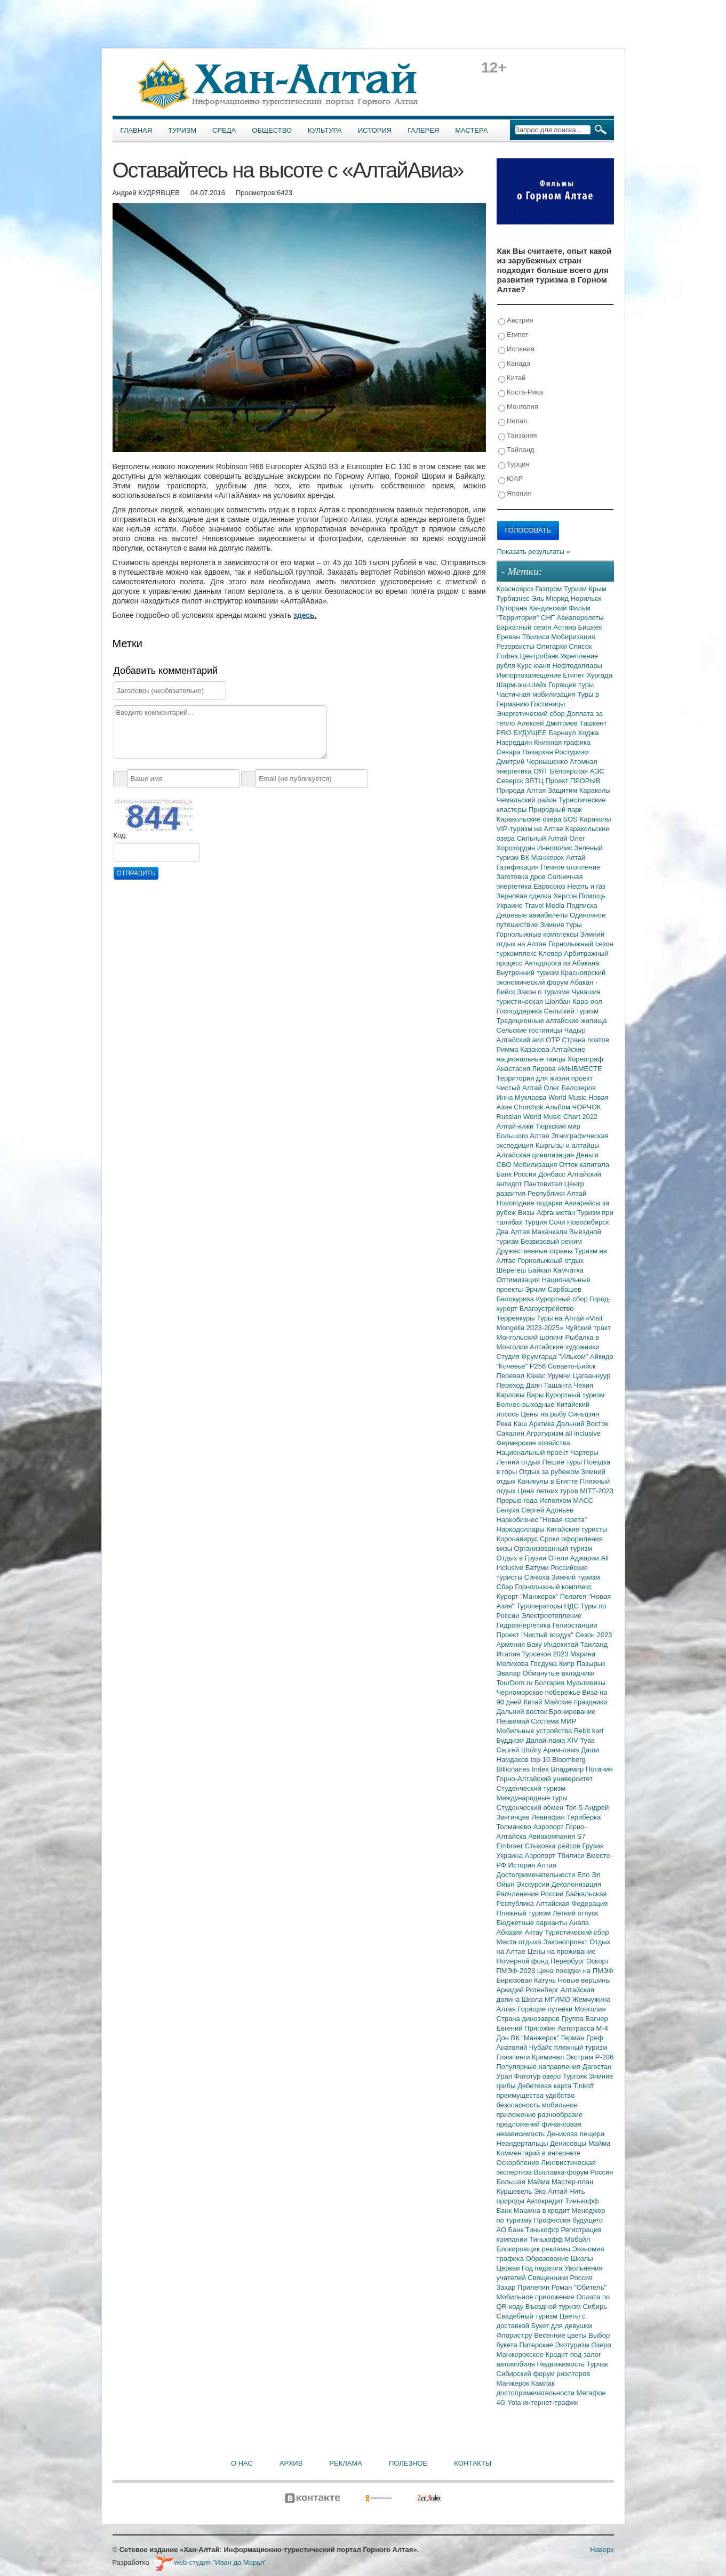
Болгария (550, 1683)
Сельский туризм (571, 1011)
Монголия (518, 407)
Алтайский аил (521, 1040)
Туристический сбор (577, 1932)
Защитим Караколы (579, 790)
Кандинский (549, 608)
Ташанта (559, 1385)
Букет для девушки (561, 2326)
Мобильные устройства (535, 1731)
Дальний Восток (582, 1424)
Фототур (528, 2076)
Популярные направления (540, 2067)
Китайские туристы (576, 1529)
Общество (272, 130)
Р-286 (604, 2057)
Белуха (509, 1510)
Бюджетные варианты (533, 1923)
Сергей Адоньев (547, 1510)
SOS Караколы (587, 819)
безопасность (519, 2105)
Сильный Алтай (543, 838)
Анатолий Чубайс (525, 2047)
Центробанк (540, 656)
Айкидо (601, 1357)
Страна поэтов (585, 1040)
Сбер (506, 1587)
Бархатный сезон (525, 627)
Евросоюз (550, 886)
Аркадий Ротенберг (529, 1990)
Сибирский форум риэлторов (544, 2374)
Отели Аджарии (574, 1558)
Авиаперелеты (580, 618)
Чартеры (584, 1452)
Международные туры (532, 1798)
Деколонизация (576, 1884)
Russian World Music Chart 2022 (547, 1117)
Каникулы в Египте (548, 1481)
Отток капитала (584, 1165)
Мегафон (591, 2393)
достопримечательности (537, 2393)
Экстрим (580, 2057)
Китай (512, 378)
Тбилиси (536, 637)
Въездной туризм (554, 2307)
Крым (598, 589)
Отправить (136, 873)
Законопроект (566, 1942)
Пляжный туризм (525, 1913)
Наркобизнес (518, 1520)
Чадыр (575, 1030)
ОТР (554, 1040)
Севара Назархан (526, 752)
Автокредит (545, 2201)
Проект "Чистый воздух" (536, 1635)
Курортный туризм (575, 1395)
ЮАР (510, 479)
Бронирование (572, 1712)
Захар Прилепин (524, 2287)
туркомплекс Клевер (530, 953)
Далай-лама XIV (553, 1740)
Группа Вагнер (585, 2019)
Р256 (539, 1366)
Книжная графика (562, 742)
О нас (242, 2463)
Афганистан (557, 1213)
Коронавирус (518, 1539)
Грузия (593, 1846)
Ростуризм (572, 752)
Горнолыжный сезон (580, 944)
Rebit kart (589, 1731)
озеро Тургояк (565, 2076)
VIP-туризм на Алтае (531, 829)
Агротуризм (545, 1433)
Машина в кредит (543, 2211)
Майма (599, 2143)
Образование (548, 2259)
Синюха (538, 1577)
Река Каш (513, 1424)
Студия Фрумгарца (528, 1357)
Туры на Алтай (561, 1318)
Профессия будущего (567, 2220)
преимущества (521, 2095)
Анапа (579, 1923)
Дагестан (597, 2067)
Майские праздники (575, 1702)
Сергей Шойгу (520, 1750)
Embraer (511, 1846)
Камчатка (568, 1270)
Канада (514, 363)
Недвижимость (562, 2364)
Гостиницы (548, 704)
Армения (512, 1644)
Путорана (513, 608)
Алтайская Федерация (572, 1903)
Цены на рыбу (544, 1414)
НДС (572, 1606)
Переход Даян (520, 1385)
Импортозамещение (530, 675)
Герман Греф (582, 2038)
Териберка (584, 1817)
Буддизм (511, 1740)
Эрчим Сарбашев (553, 1289)
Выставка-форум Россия (573, 2172)
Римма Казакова (524, 1049)
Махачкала (550, 1232)
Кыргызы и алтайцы (568, 1145)
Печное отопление (571, 867)
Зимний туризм (576, 1577)
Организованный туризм (553, 1548)
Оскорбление (519, 2163)
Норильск (586, 598)
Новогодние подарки (530, 1203)
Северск (511, 781)
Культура (325, 130)
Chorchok (529, 1107)
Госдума (544, 1664)
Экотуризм (573, 2345)
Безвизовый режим (551, 1241)
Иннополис (556, 848)
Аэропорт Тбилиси (556, 1855)
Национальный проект (534, 1452)
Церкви (509, 2268)
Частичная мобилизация (537, 694)
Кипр (568, 1664)
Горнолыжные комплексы (538, 934)
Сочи (558, 1222)
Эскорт (597, 1961)
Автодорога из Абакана (561, 963)
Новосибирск (588, 1222)
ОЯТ (541, 771)
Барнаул (563, 733)
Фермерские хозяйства (533, 1443)
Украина (511, 1855)
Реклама (345, 2463)
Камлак (543, 2383)
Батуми (538, 1568)
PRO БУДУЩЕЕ (523, 733)
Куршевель (515, 2191)
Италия (509, 1654)
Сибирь (595, 2307)
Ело (584, 1875)
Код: (120, 835)
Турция (514, 464)
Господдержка (520, 1011)
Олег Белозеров (570, 1088)
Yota (515, 2402)
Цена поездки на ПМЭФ (575, 1971)
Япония (514, 493)
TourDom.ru (516, 1683)
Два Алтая (514, 1232)
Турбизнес (514, 598)
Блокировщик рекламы (534, 2249)
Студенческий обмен (531, 1808)
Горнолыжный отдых (551, 1261)
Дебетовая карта (545, 2086)
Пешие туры (563, 1462)
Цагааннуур (592, 1376)
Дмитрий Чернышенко (533, 762)
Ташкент (593, 723)
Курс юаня (534, 666)
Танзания (517, 435)
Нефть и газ (586, 886)
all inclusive (583, 1433)
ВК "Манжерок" (535, 2038)
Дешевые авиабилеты (533, 915)
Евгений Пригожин (527, 2028)
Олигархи (552, 646)
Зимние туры (560, 925)
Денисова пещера (575, 2134)
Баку (535, 1644)
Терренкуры (517, 1318)
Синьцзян (583, 1414)
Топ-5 (575, 1808)
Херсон (566, 896)
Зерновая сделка (525, 896)
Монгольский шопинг (531, 1337)
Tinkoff (583, 2086)
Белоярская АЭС (577, 771)
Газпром (550, 589)
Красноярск (516, 589)
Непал (513, 421)
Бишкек (590, 627)
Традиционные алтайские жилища (552, 1021)
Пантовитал (544, 1184)
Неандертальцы (524, 2143)
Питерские (537, 2345)
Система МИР (553, 1721)
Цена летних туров (548, 1491)
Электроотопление (551, 1616)
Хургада (599, 675)
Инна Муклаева (523, 1097)
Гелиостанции (575, 1625)
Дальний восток (523, 1712)
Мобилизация (536, 1165)
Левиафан (549, 1817)
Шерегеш (512, 1270)
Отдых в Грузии (522, 1558)
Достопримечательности (537, 1875)
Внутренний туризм (529, 973)
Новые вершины (584, 1980)
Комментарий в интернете (539, 2153)
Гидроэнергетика (525, 1625)
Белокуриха (516, 1299)
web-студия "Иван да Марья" (210, 2562)
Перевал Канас (522, 1376)
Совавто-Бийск (572, 1366)
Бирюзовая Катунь (527, 1980)
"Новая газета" (563, 1520)
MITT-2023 (596, 1491)
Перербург (568, 1961)
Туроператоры (540, 1606)
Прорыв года (518, 1500)
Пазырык (591, 1664)
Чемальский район (528, 800)
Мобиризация (573, 637)
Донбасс (552, 1174)
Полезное (408, 2463)
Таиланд (594, 1644)
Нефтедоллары (577, 666)
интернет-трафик (550, 2402)
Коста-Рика (520, 392)
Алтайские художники (564, 1347)
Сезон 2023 (593, 1635)
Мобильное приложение (537, 2297)
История (375, 130)
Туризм (182, 130)
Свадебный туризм (528, 2316)
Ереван (509, 637)
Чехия (583, 1385)
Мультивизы (586, 1683)
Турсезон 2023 (546, 1654)
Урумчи (560, 1376)
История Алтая (532, 1865)
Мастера (471, 130)
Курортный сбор (563, 1299)
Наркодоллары (522, 1529)
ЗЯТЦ (535, 781)
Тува (587, 1740)
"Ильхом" (574, 1357)
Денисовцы (569, 2143)
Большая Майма (524, 2182)
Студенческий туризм (531, 1788)
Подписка (582, 905)
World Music (568, 1097)
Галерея (423, 130)
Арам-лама (562, 1750)
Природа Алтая (522, 790)
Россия (581, 2278)
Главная (137, 130)
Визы (527, 1213)
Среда (224, 130)
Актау (535, 1932)
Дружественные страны (536, 1251)
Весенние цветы (561, 2335)
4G (502, 2402)
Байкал (540, 1270)
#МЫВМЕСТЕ (579, 1069)
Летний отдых (519, 1462)
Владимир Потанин (581, 1769)
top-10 (541, 1760)
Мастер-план (572, 2182)
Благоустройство (547, 1309)
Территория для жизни (534, 1078)
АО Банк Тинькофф (529, 2230)
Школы (582, 2259)
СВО (505, 1165)
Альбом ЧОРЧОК (573, 1107)
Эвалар (510, 1673)
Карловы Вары (521, 1395)
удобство (560, 2095)
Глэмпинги (514, 2057)
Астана (565, 627)
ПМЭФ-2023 (517, 1971)
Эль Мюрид (550, 598)
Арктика (543, 1424)
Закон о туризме (544, 992)
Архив (291, 2463)
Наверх (601, 2550)
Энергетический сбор (532, 714)
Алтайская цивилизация (536, 1155)
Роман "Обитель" (579, 2287)
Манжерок (514, 2383)
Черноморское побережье (540, 1692)
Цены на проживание (562, 1951)
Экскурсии (534, 1884)
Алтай (576, 858)
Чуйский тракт (588, 1328)
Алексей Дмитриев (548, 723)
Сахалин (511, 1433)
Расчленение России (531, 1894)
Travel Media (546, 905)
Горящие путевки (545, 2009)
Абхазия (511, 1932)
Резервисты (517, 646)
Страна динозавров (529, 2019)
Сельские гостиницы (530, 1030)
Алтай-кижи (516, 1126)
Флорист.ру (515, 2335)
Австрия (515, 320)
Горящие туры (571, 685)
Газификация (519, 867)
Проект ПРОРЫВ (572, 781)
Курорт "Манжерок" (528, 1596)
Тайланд (516, 450)
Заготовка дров (522, 877)
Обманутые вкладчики (559, 1673)
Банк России (518, 1174)
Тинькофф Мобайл (559, 2239)
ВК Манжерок (543, 858)
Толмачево (515, 1827)
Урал (505, 2076)
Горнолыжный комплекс (553, 1587)
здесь (304, 615)
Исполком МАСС (566, 1500)
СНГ (548, 618)
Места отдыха (520, 1942)
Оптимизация (519, 1280)
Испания (516, 349)
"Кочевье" (513, 1366)
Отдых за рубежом (550, 1472)
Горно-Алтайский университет (545, 1779)
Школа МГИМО (547, 1999)
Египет (513, 335)
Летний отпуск (575, 1913)
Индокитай (562, 1644)
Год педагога (543, 2268)
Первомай (514, 1721)
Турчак (597, 2364)
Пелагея (574, 1596)
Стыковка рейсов (554, 1846)
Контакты (472, 2463)
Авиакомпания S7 (556, 1836)
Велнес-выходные (527, 1404)
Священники (549, 2278)
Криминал (549, 2057)
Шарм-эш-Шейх (523, 685)
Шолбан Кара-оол (573, 1001)
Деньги (587, 1155)
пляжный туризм (581, 2047)
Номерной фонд (524, 1961)
